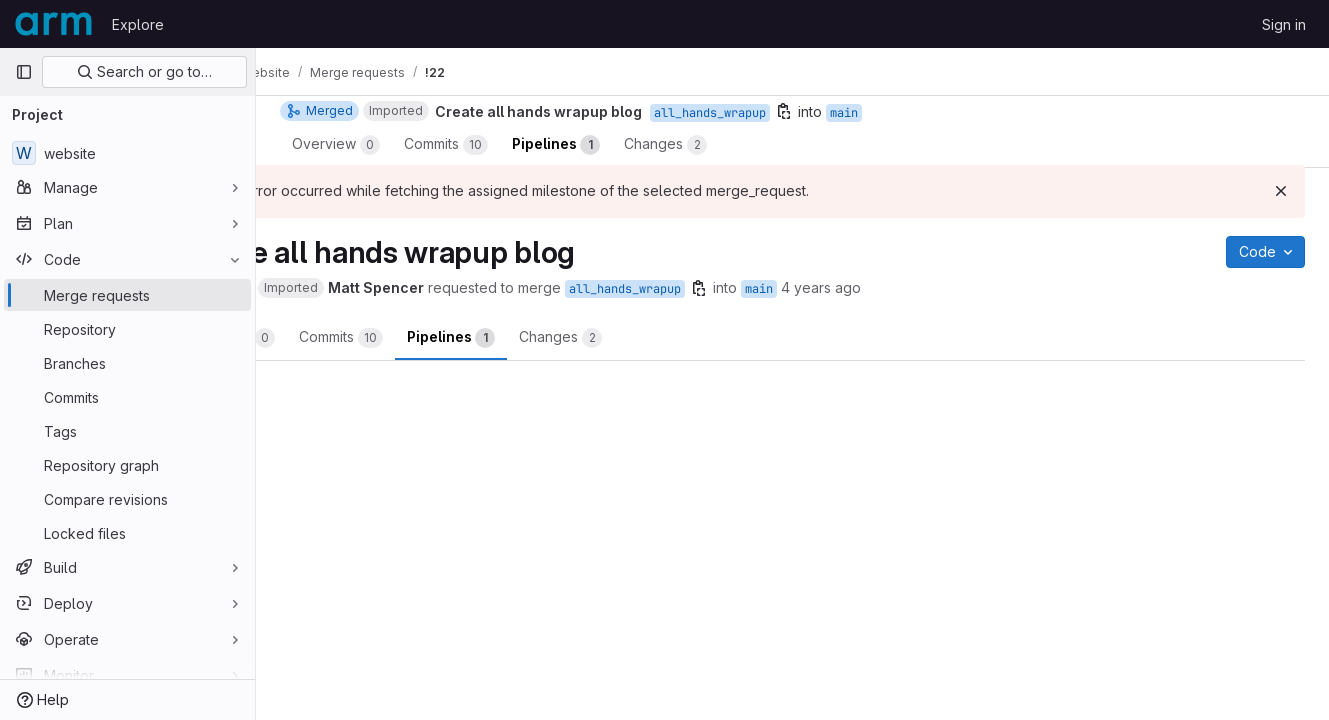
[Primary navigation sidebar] (24, 72)
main (864, 289)
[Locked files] (127, 533)
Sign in (1284, 24)
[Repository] (127, 329)
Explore (138, 24)
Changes (665, 338)
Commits (446, 338)
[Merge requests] (127, 295)
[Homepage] (53, 24)
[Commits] (127, 397)
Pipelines (556, 338)
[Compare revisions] (127, 499)
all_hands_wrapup (730, 289)
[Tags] (127, 431)
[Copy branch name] (804, 288)
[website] (127, 153)
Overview (336, 338)
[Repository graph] (127, 465)
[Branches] (127, 363)
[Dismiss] (1281, 191)
